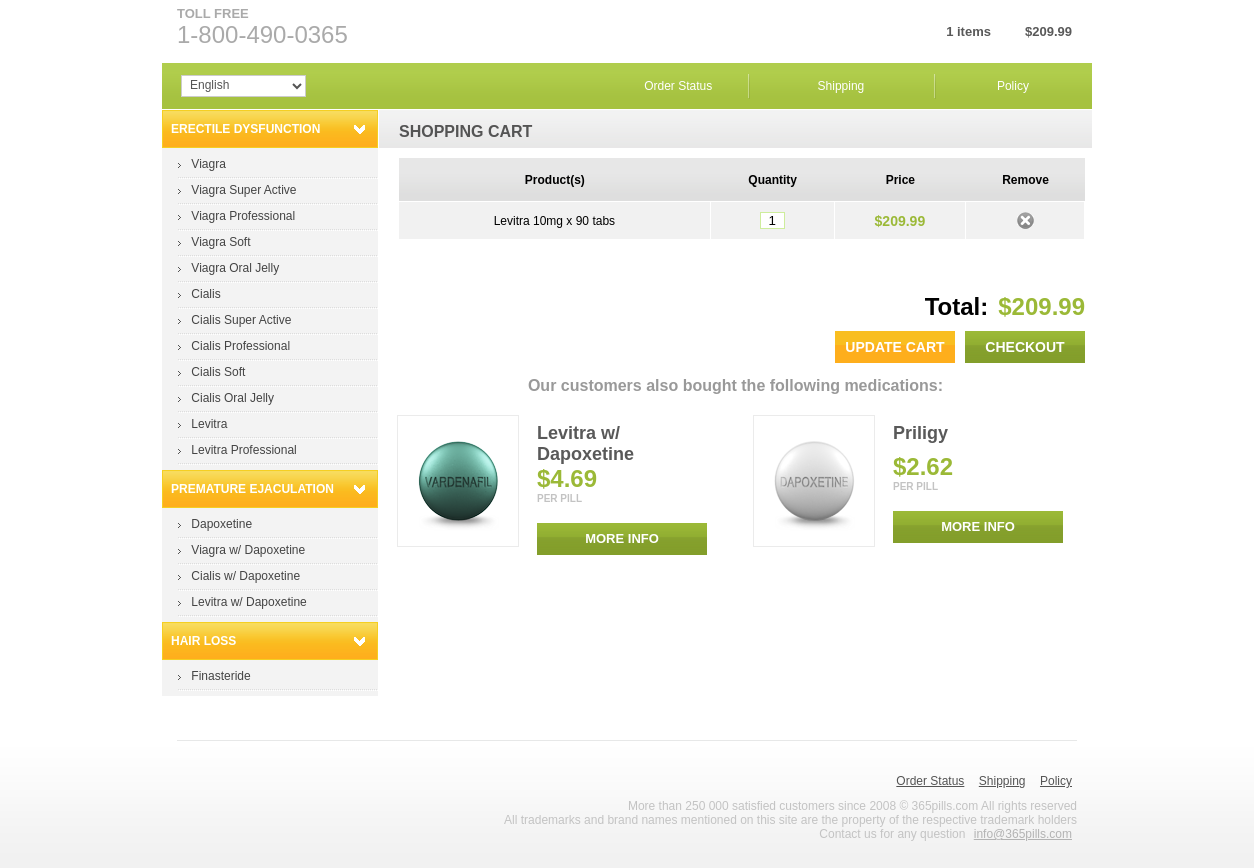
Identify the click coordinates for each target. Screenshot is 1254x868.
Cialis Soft (218, 372)
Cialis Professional (240, 346)
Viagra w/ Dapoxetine (248, 550)
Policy (1013, 86)
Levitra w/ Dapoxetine (248, 602)
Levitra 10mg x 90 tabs (554, 221)
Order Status (678, 86)
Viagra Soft (220, 242)
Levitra (209, 424)
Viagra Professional (243, 216)
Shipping (841, 86)
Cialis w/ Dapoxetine (245, 576)
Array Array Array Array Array (243, 86)
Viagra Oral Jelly (235, 268)
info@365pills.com (1023, 834)
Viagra (208, 164)
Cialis (205, 294)
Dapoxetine (221, 524)
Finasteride (220, 676)
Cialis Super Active (241, 320)
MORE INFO (622, 538)
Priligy (920, 433)
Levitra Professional (243, 450)
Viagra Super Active (243, 190)
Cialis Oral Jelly (232, 398)
